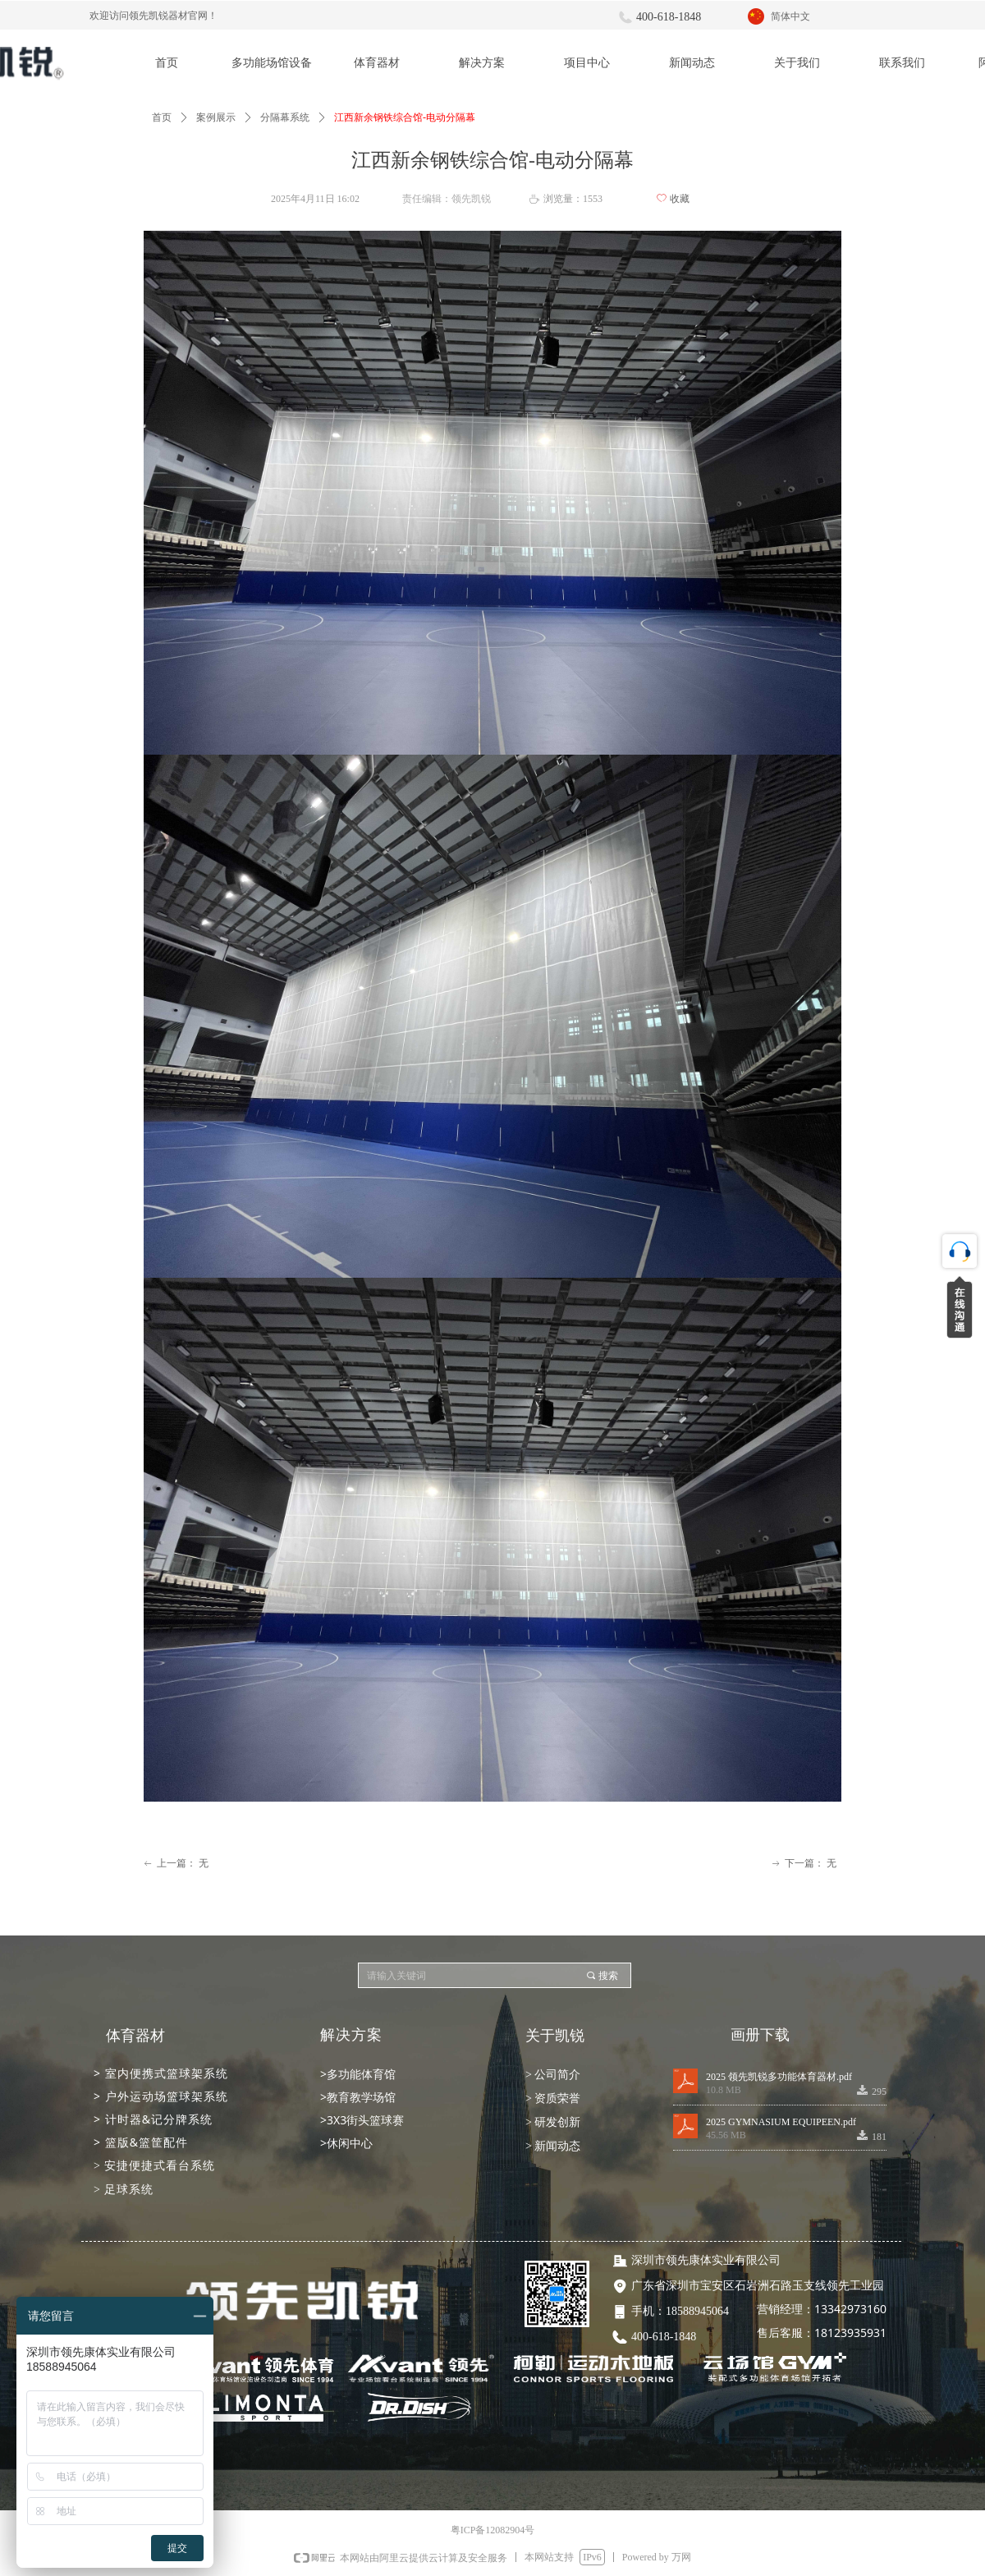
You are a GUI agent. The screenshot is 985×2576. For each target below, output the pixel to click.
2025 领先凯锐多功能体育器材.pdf (779, 2076)
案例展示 (216, 117)
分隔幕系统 (284, 117)
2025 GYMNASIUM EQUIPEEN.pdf (781, 2122)
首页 (162, 117)
